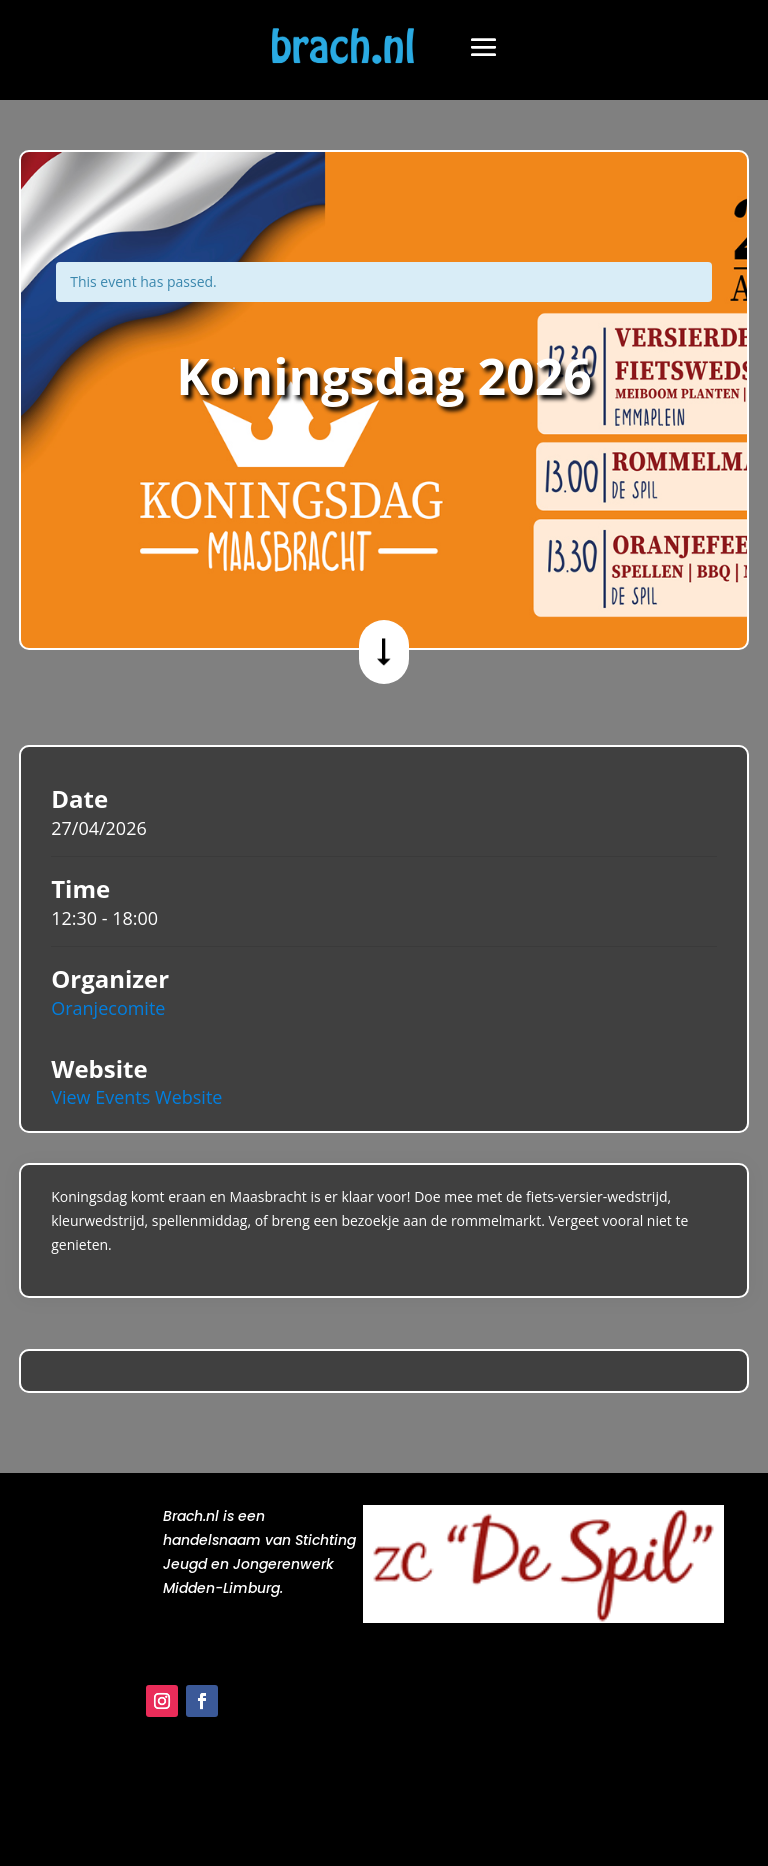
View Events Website (136, 1097)
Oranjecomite (108, 1008)
